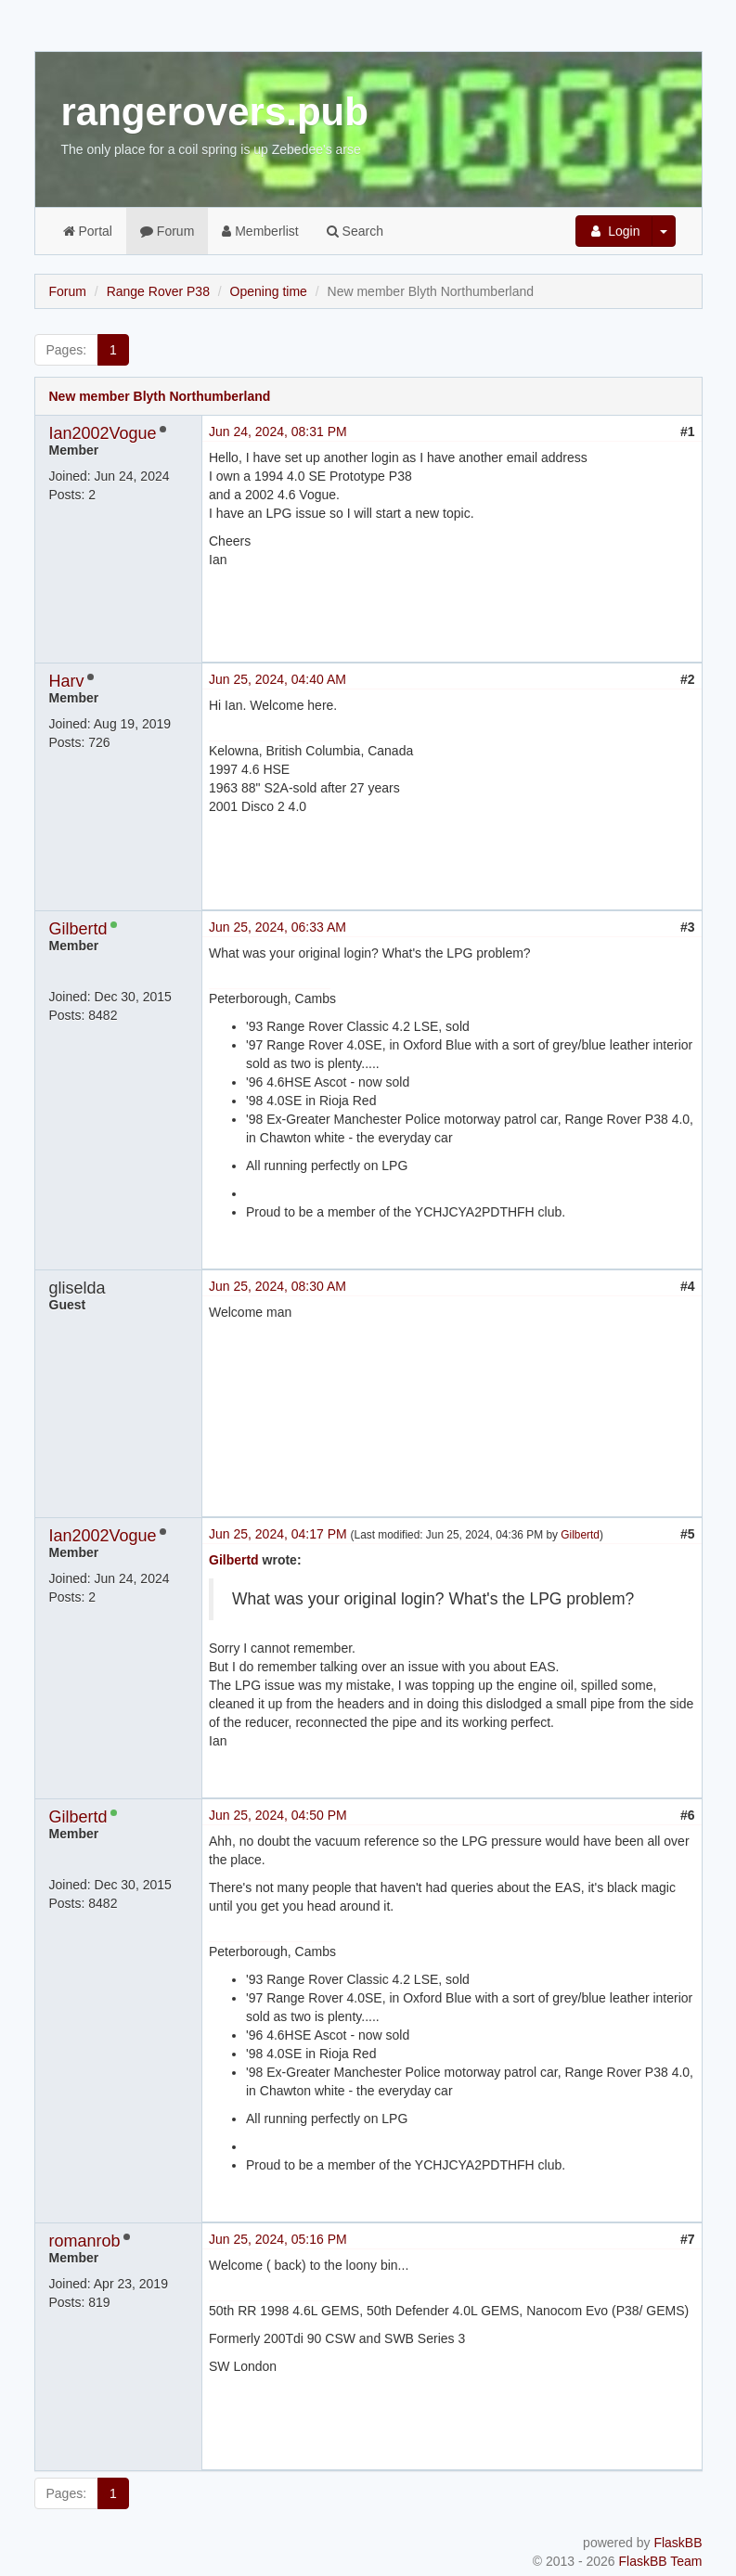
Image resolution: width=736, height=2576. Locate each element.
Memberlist (260, 231)
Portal (87, 231)
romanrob (85, 2241)
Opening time (268, 291)
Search (355, 231)
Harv (66, 681)
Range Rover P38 (158, 291)
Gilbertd (78, 929)
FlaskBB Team (661, 2561)
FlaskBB (677, 2542)
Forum (167, 231)
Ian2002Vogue (103, 433)
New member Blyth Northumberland (160, 396)
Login (613, 231)
